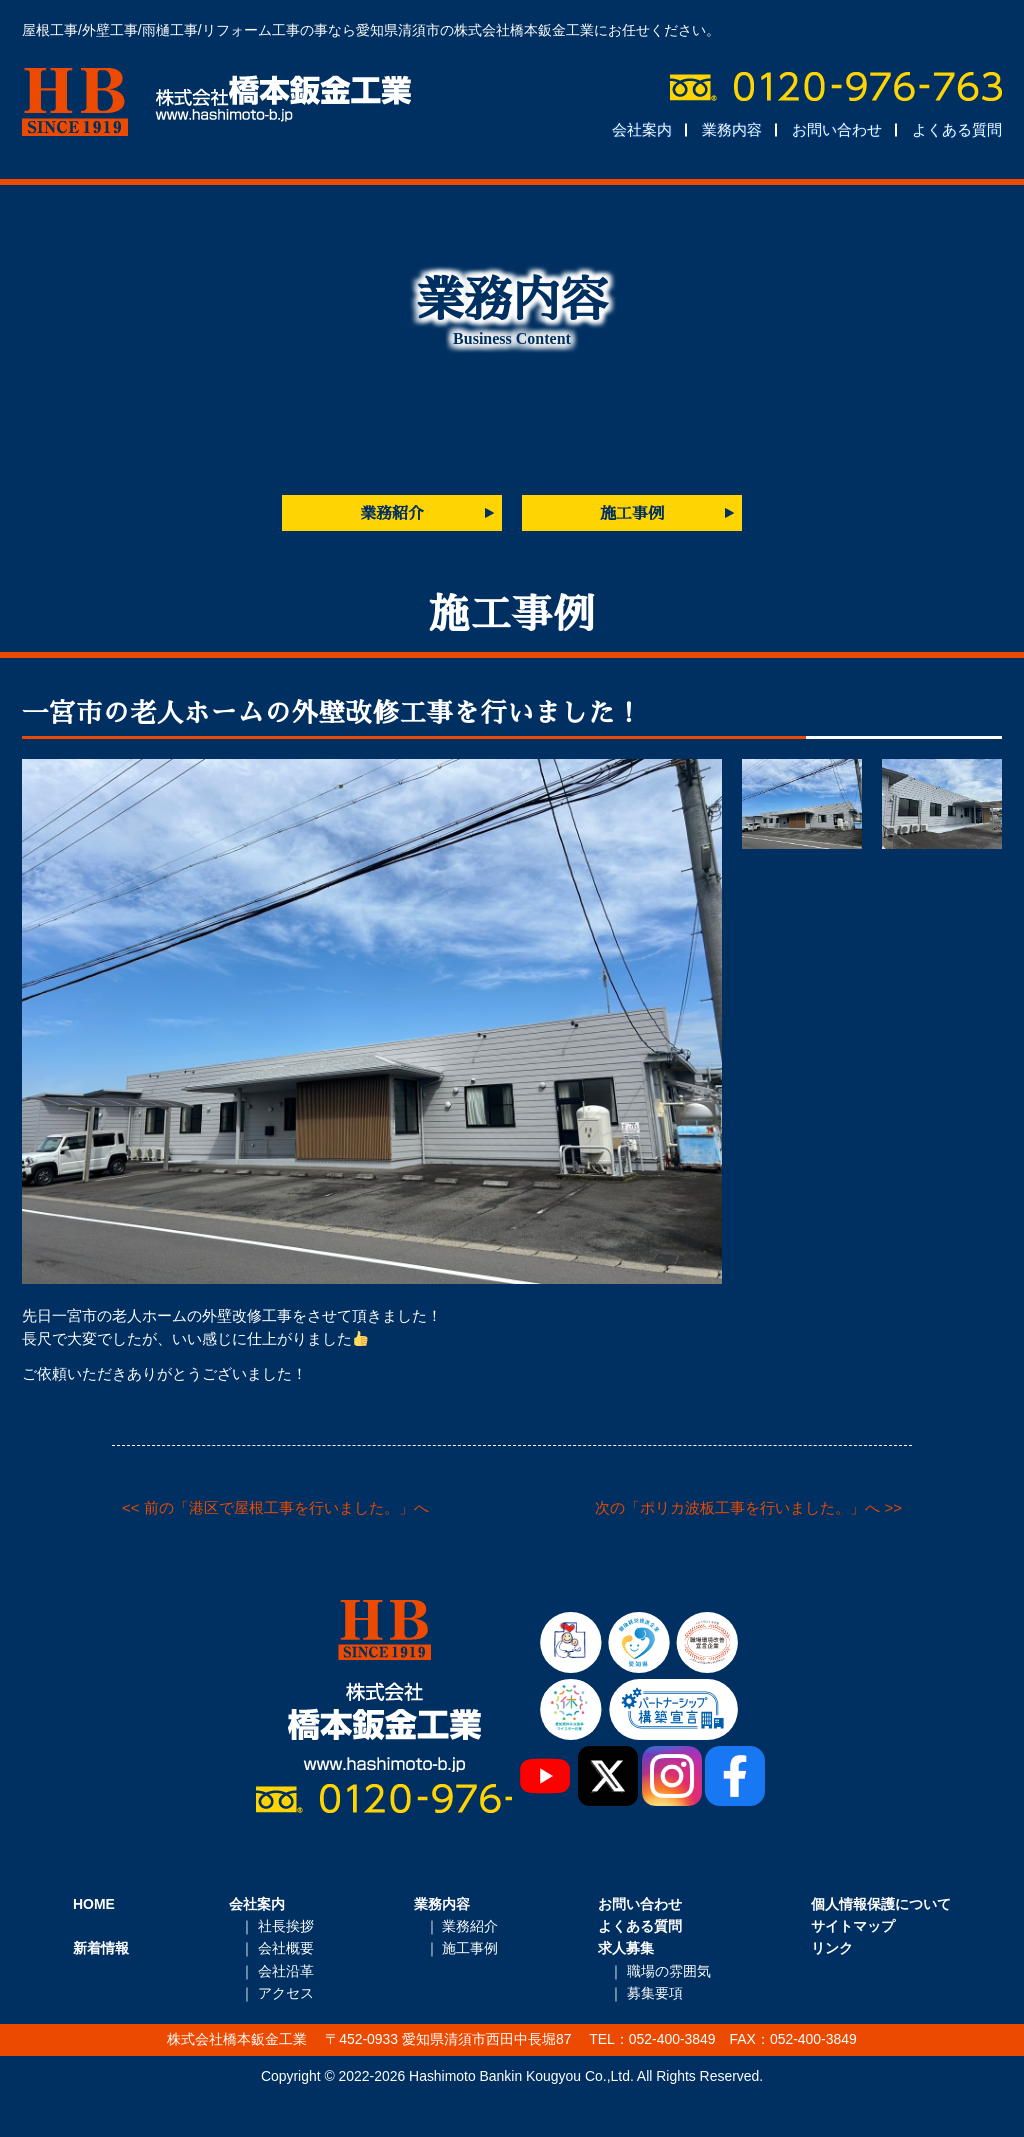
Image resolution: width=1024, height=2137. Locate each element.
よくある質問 (957, 129)
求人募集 (626, 1948)
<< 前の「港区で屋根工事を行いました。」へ (275, 1507)
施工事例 (632, 513)
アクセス (286, 1993)
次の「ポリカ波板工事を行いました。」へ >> (748, 1507)
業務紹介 (392, 513)
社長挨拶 (286, 1926)
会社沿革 (286, 1971)
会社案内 (642, 129)
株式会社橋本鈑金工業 (217, 102)
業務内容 (732, 129)
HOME (94, 1904)
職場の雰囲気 (669, 1971)
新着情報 (101, 1948)
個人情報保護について (881, 1904)
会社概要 (286, 1948)
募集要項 (655, 1993)
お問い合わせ (837, 129)
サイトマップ (853, 1926)
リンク (832, 1948)
